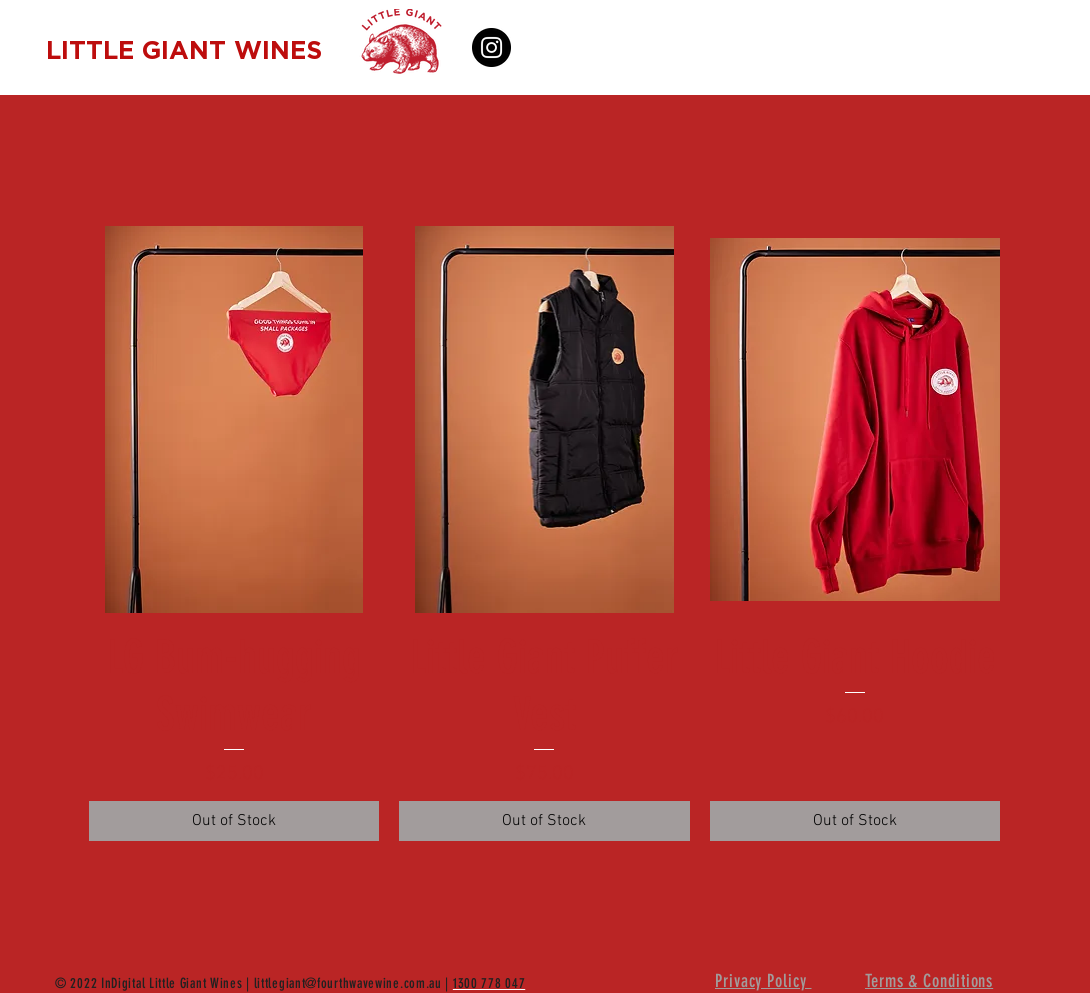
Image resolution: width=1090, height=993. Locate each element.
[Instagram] (491, 47)
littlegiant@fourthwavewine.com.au (348, 983)
